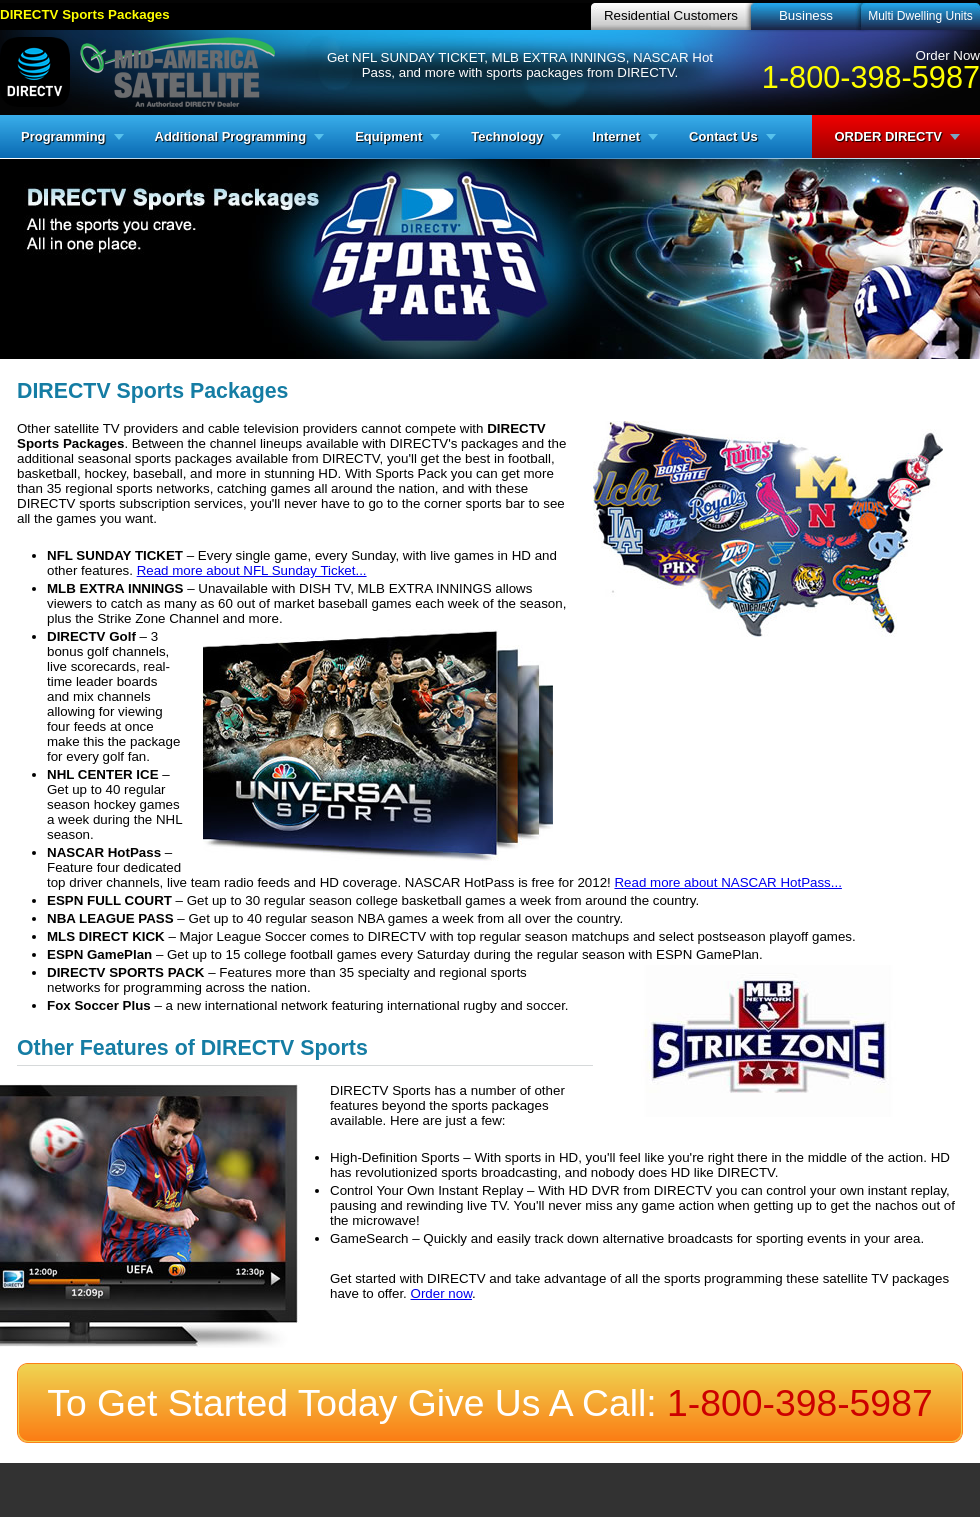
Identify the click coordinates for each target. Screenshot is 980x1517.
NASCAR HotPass (104, 852)
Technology (507, 136)
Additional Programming (231, 136)
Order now (442, 1293)
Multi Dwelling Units (920, 16)
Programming (63, 136)
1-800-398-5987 (871, 77)
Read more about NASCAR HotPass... (727, 882)
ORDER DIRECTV (888, 136)
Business (806, 15)
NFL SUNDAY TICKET (115, 555)
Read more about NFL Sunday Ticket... (252, 570)
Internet (616, 136)
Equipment (388, 136)
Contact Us (723, 136)
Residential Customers (671, 15)
